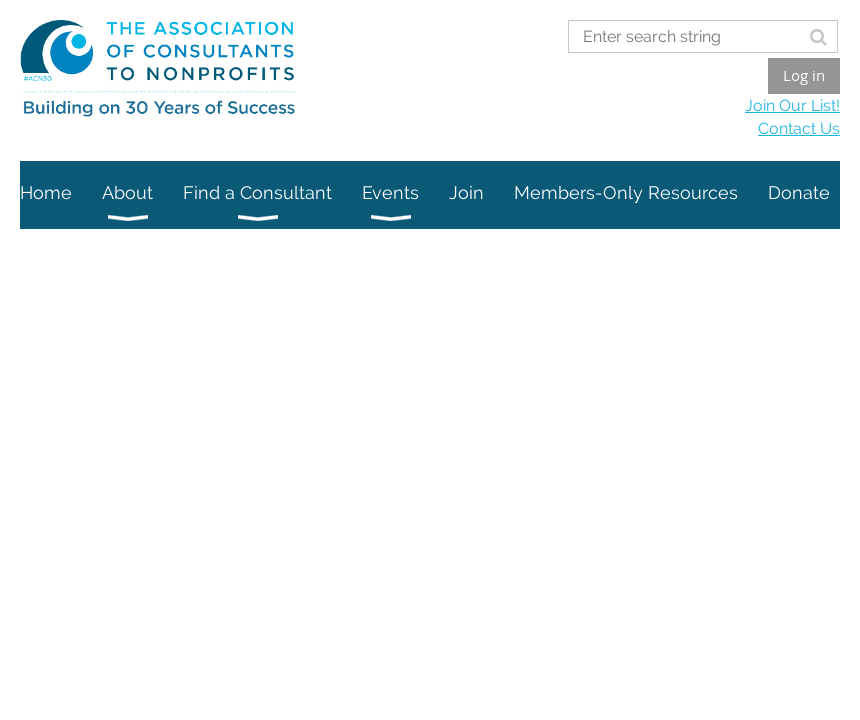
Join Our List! (792, 105)
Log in (804, 75)
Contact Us (799, 128)
